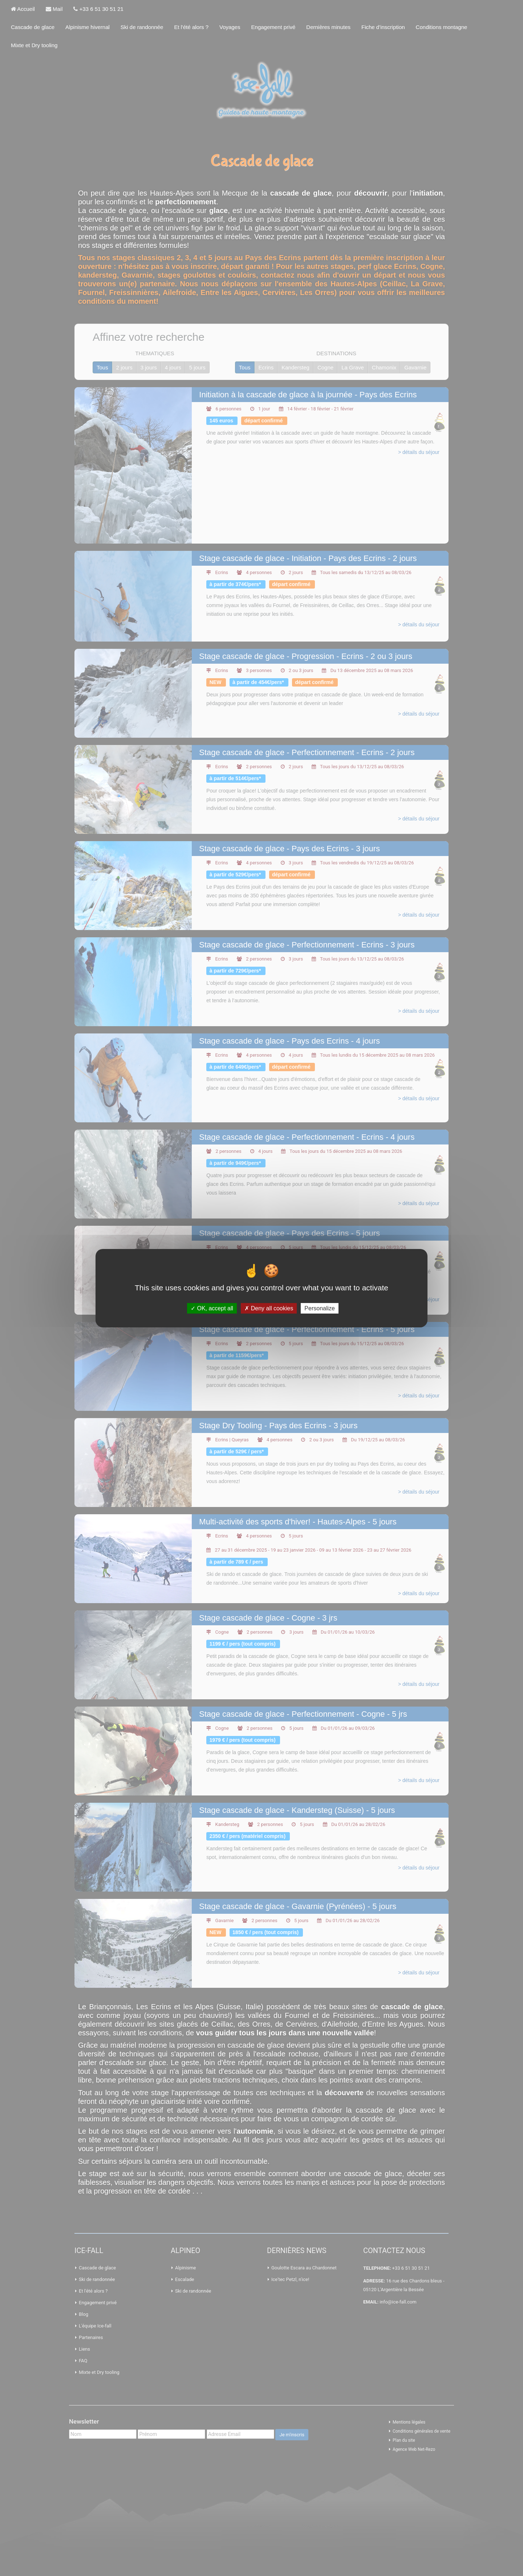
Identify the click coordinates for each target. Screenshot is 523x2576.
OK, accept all (212, 1308)
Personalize (319, 1308)
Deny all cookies (268, 1308)
